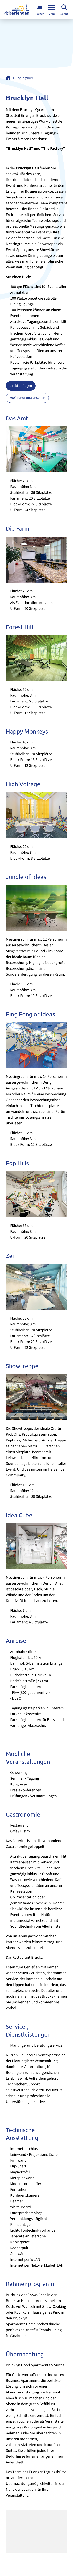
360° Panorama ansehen (27, 397)
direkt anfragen (21, 385)
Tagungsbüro (25, 77)
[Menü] (52, 10)
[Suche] (64, 10)
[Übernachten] (39, 10)
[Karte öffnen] (36, 2531)
